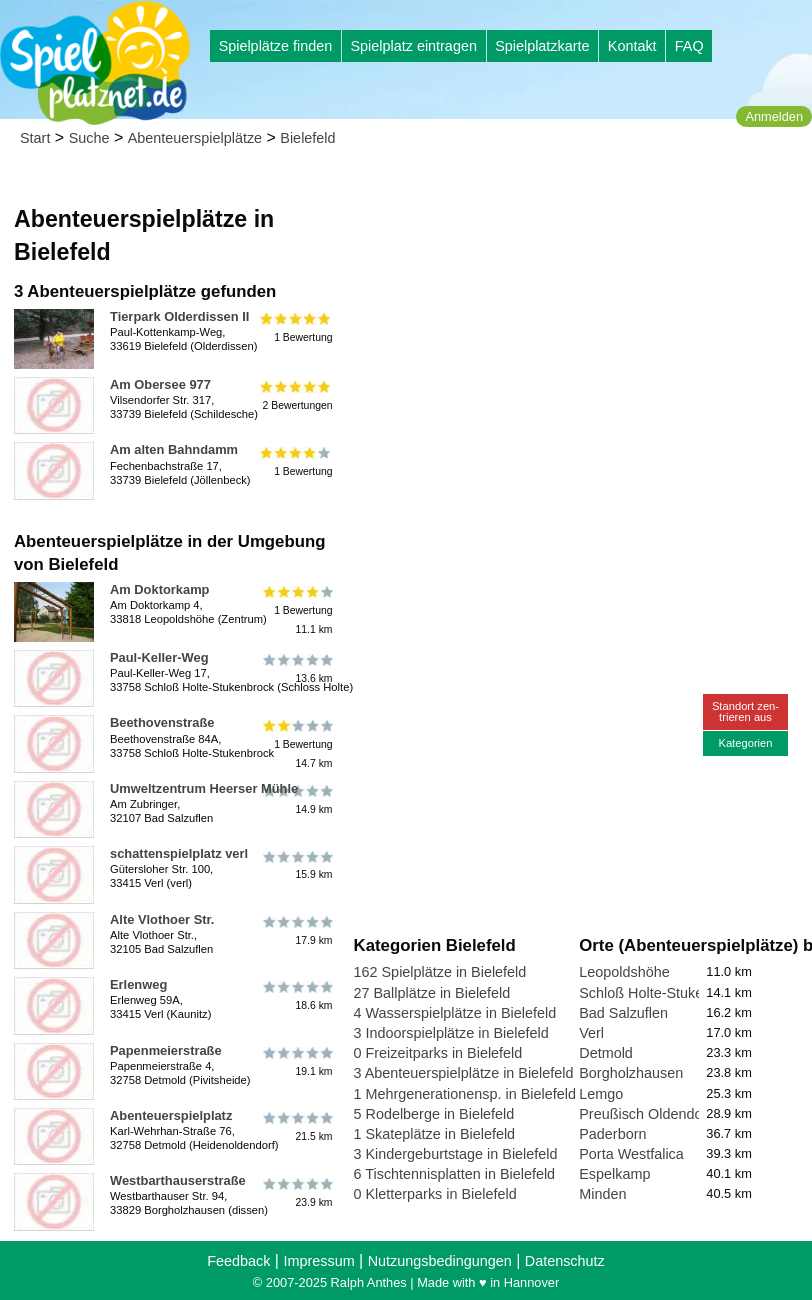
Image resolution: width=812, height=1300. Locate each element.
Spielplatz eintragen (413, 46)
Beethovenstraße (162, 722)
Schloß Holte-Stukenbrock (662, 993)
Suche (89, 138)
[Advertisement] (579, 300)
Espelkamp (614, 1174)
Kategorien (745, 743)
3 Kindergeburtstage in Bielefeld (456, 1154)
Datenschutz (565, 1261)
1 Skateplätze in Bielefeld (435, 1134)
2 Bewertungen (296, 396)
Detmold (606, 1053)
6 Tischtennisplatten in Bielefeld (455, 1174)
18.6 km (296, 996)
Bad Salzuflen (623, 1013)
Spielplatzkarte (542, 46)
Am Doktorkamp (159, 589)
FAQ (689, 46)
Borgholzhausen (631, 1073)
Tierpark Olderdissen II (179, 316)
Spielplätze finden (276, 46)
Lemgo (601, 1094)
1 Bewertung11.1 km (296, 610)
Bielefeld (307, 138)
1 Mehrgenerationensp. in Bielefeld (465, 1094)
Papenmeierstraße (166, 1050)
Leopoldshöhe (624, 972)
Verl (591, 1033)
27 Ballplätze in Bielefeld (432, 993)
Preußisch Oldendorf (645, 1114)
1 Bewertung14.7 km (296, 743)
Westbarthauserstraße (178, 1180)
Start (35, 138)
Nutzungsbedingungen (440, 1261)
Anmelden (774, 116)
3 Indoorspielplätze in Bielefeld (451, 1033)
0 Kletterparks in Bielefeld (435, 1194)
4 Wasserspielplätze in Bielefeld (455, 1013)
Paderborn (612, 1134)
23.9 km (296, 1192)
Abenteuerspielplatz (171, 1115)
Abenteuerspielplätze (195, 138)
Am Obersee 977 (160, 384)
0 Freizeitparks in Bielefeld (438, 1053)
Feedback (238, 1261)
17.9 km (296, 931)
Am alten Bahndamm (174, 449)
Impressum (318, 1261)
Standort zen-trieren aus (745, 711)
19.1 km (296, 1062)
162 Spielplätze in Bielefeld (440, 972)
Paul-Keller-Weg (159, 657)
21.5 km (296, 1127)
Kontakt (632, 46)
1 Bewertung (296, 328)
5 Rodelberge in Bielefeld (434, 1114)
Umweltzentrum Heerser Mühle (204, 788)
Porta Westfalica (631, 1154)
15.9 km (296, 865)
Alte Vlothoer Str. (162, 919)
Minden (602, 1194)
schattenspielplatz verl (179, 853)
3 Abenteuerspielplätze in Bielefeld (464, 1073)
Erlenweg (138, 984)
